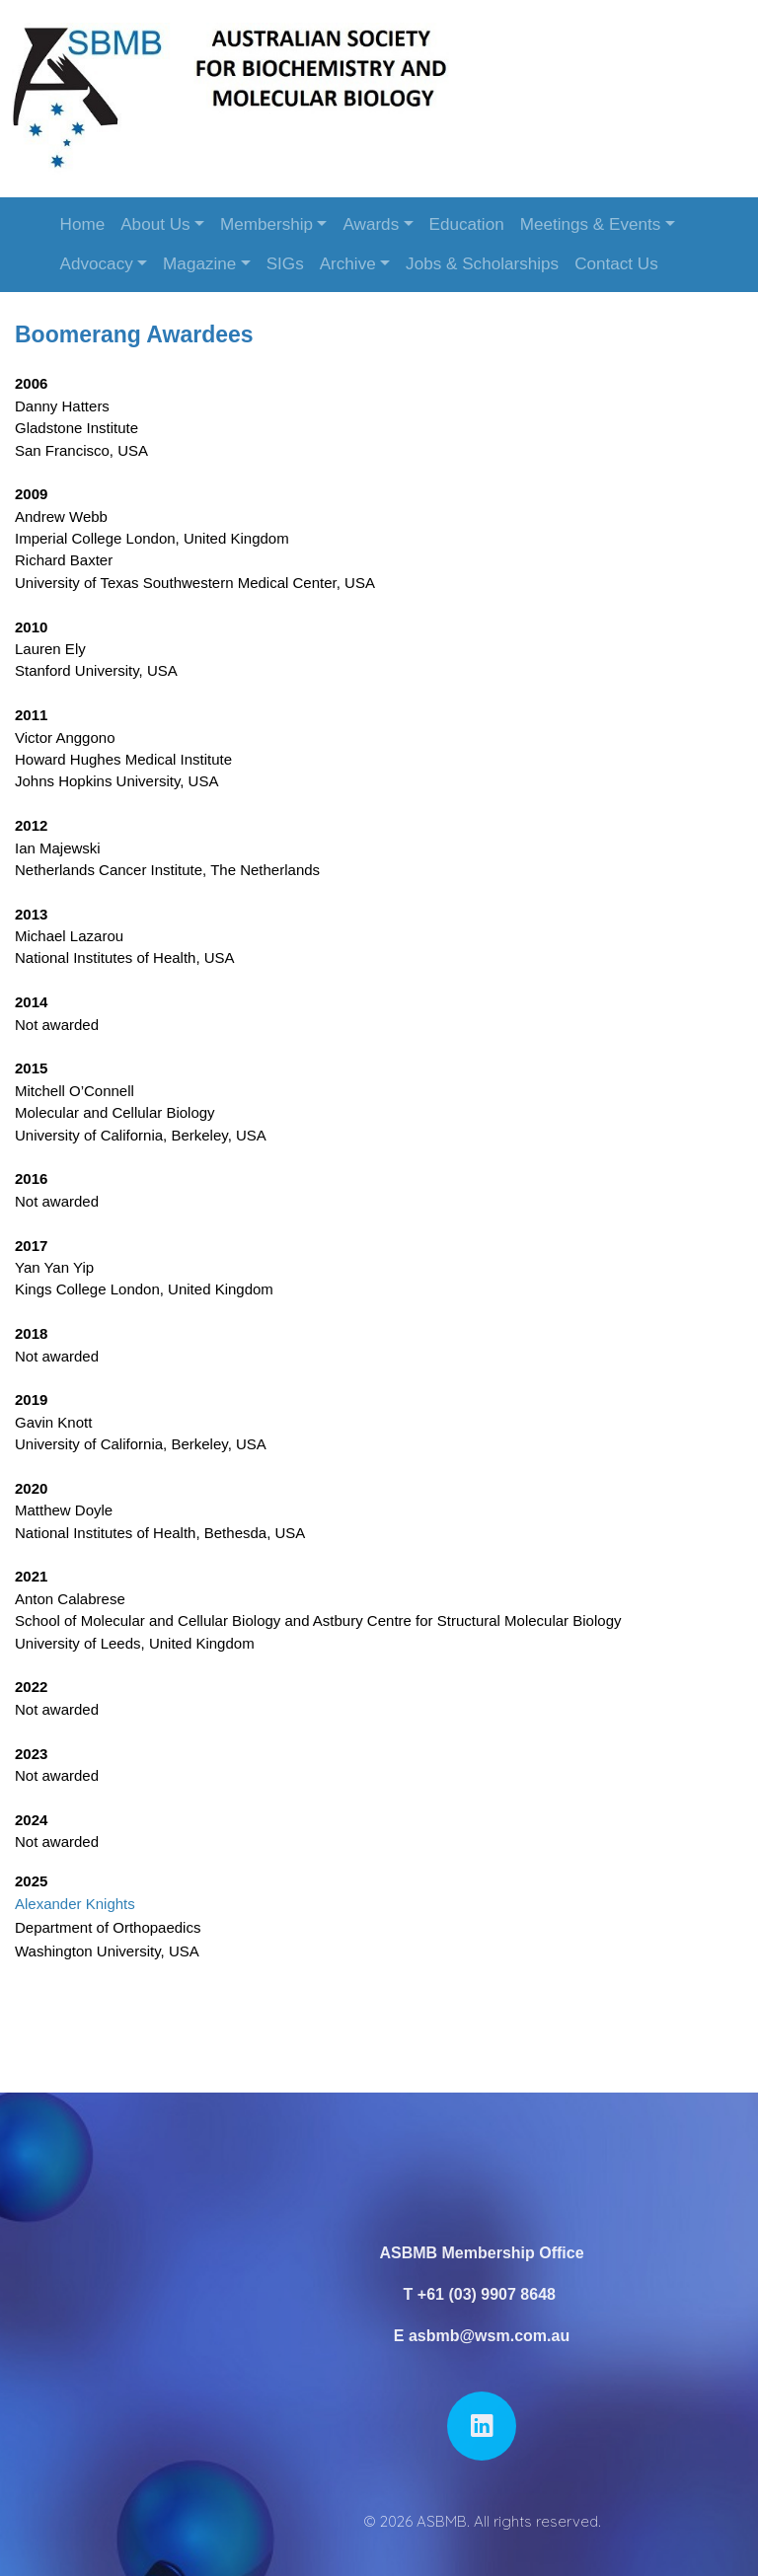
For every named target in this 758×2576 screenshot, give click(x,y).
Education (466, 224)
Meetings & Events (590, 224)
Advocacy (96, 264)
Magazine (199, 264)
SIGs (285, 264)
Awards (370, 224)
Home (83, 224)
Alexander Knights (75, 1903)
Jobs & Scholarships (482, 264)
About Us (155, 224)
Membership (266, 224)
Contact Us (616, 264)
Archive (348, 264)
